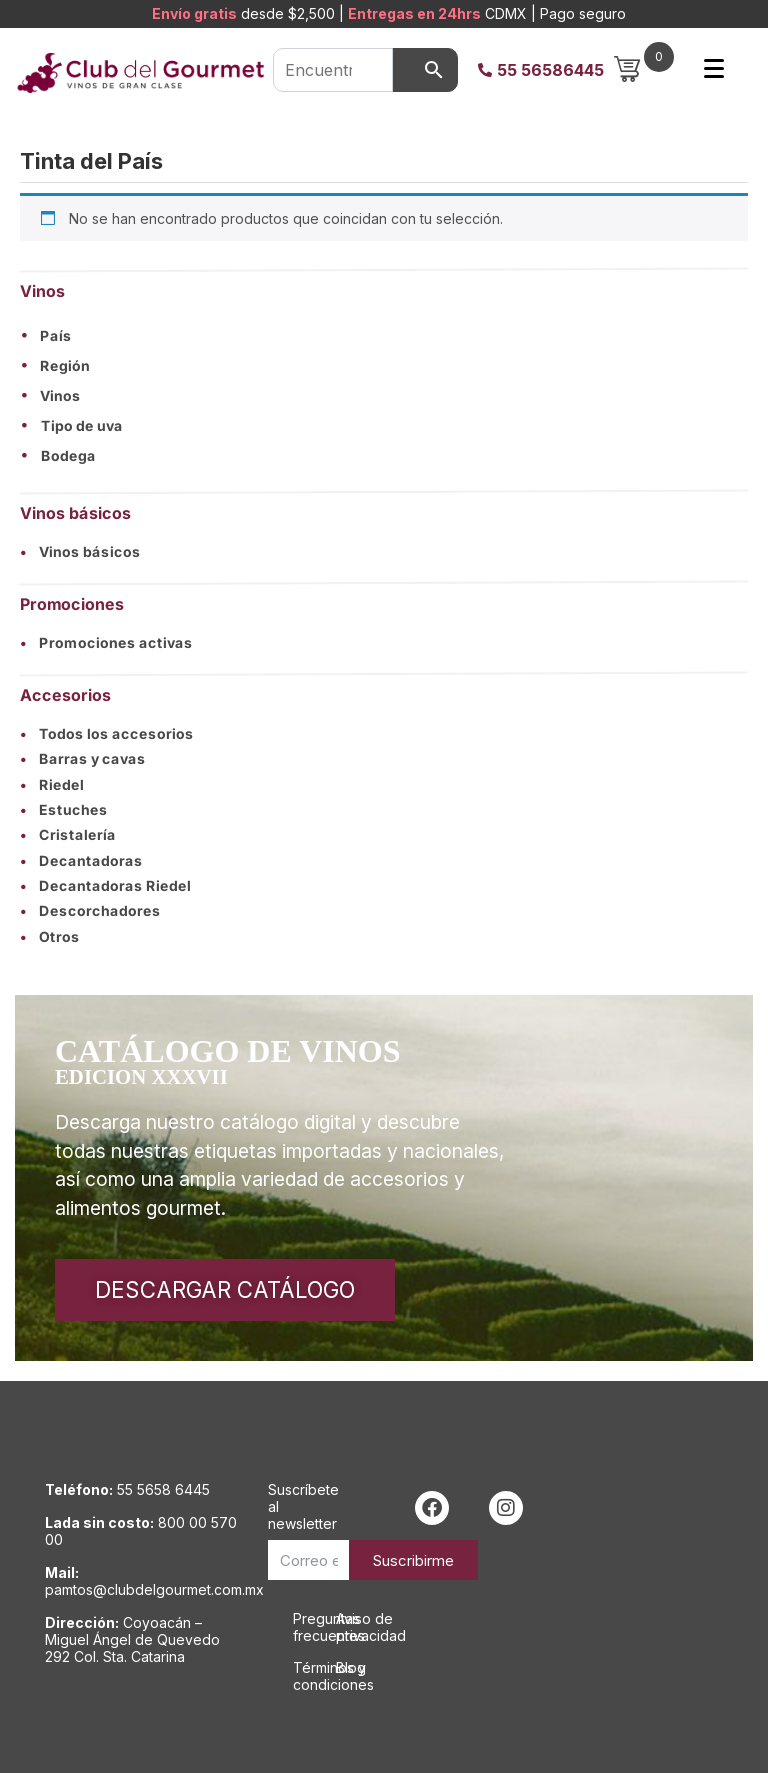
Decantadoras (81, 860)
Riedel (52, 784)
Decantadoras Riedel (105, 886)
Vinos (60, 396)
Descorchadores (90, 912)
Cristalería (68, 835)
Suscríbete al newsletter (303, 1506)
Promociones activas (106, 643)
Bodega (68, 456)
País (56, 336)
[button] (384, 335)
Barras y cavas (83, 759)
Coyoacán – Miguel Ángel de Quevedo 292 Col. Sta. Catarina (132, 1639)
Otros (50, 936)
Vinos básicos (80, 551)
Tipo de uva (82, 426)
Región (65, 366)
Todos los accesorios (107, 734)
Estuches (64, 809)
